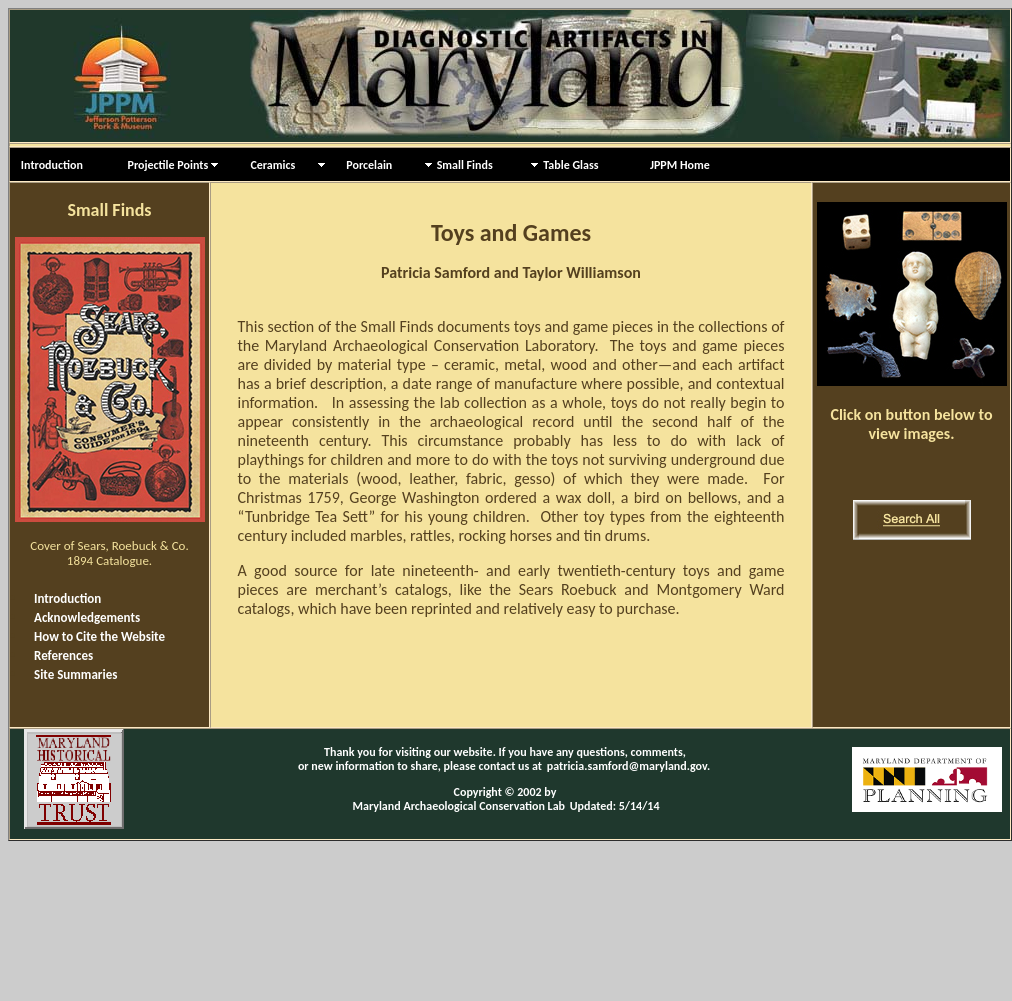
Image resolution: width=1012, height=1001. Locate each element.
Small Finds (465, 165)
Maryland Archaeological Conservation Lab (459, 806)
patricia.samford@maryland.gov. (628, 766)
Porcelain (361, 165)
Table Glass (570, 165)
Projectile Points (163, 165)
